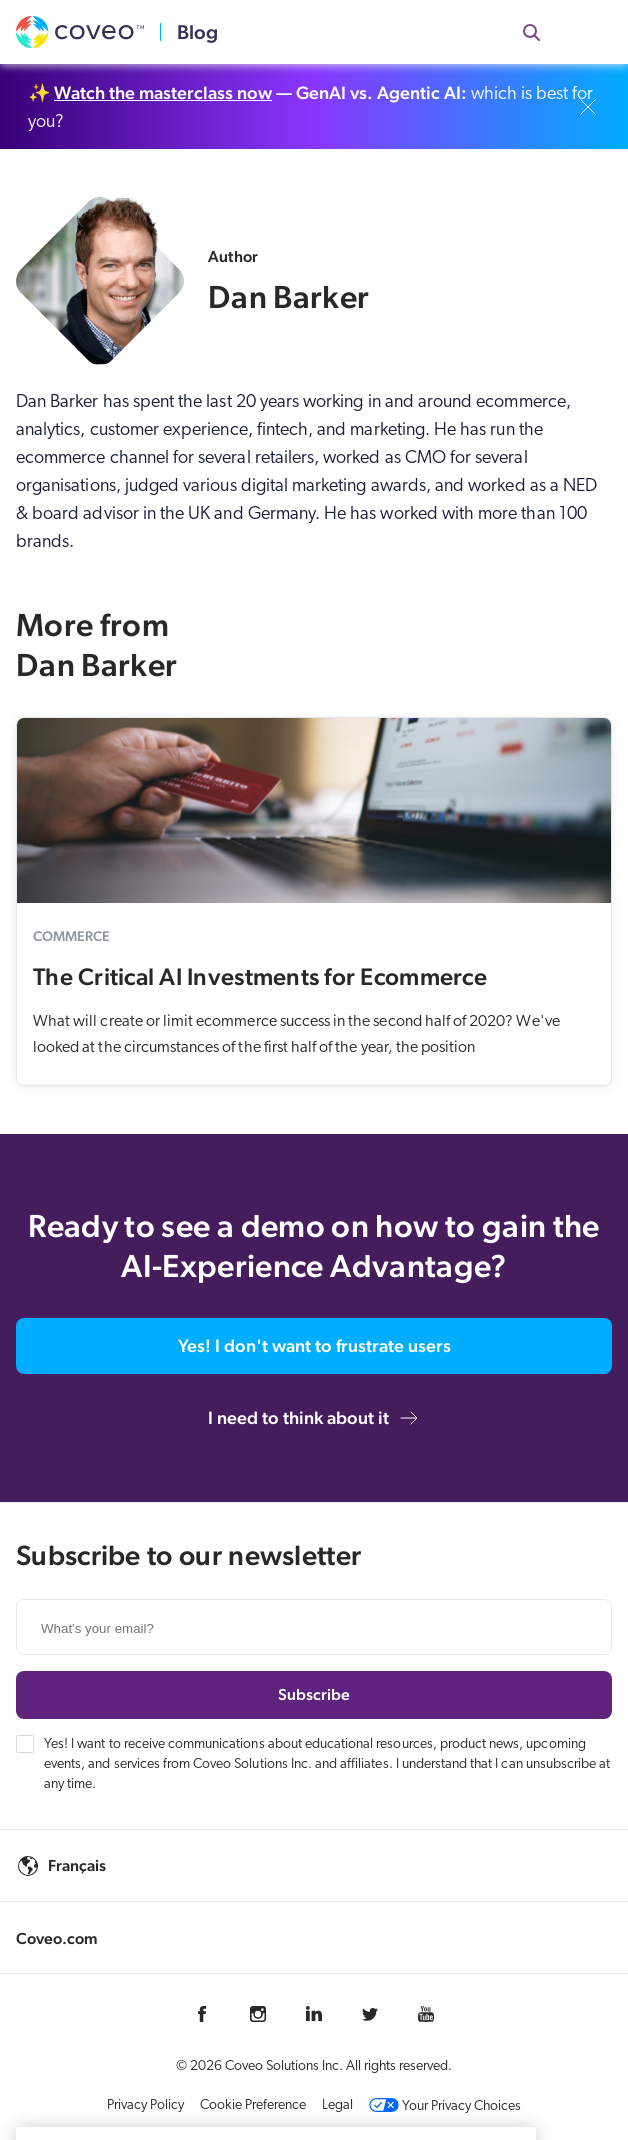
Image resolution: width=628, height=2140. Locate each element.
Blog (197, 32)
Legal (337, 2105)
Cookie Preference (253, 2105)
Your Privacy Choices (445, 2106)
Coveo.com (57, 1938)
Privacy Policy (145, 2105)
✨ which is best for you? (310, 107)
